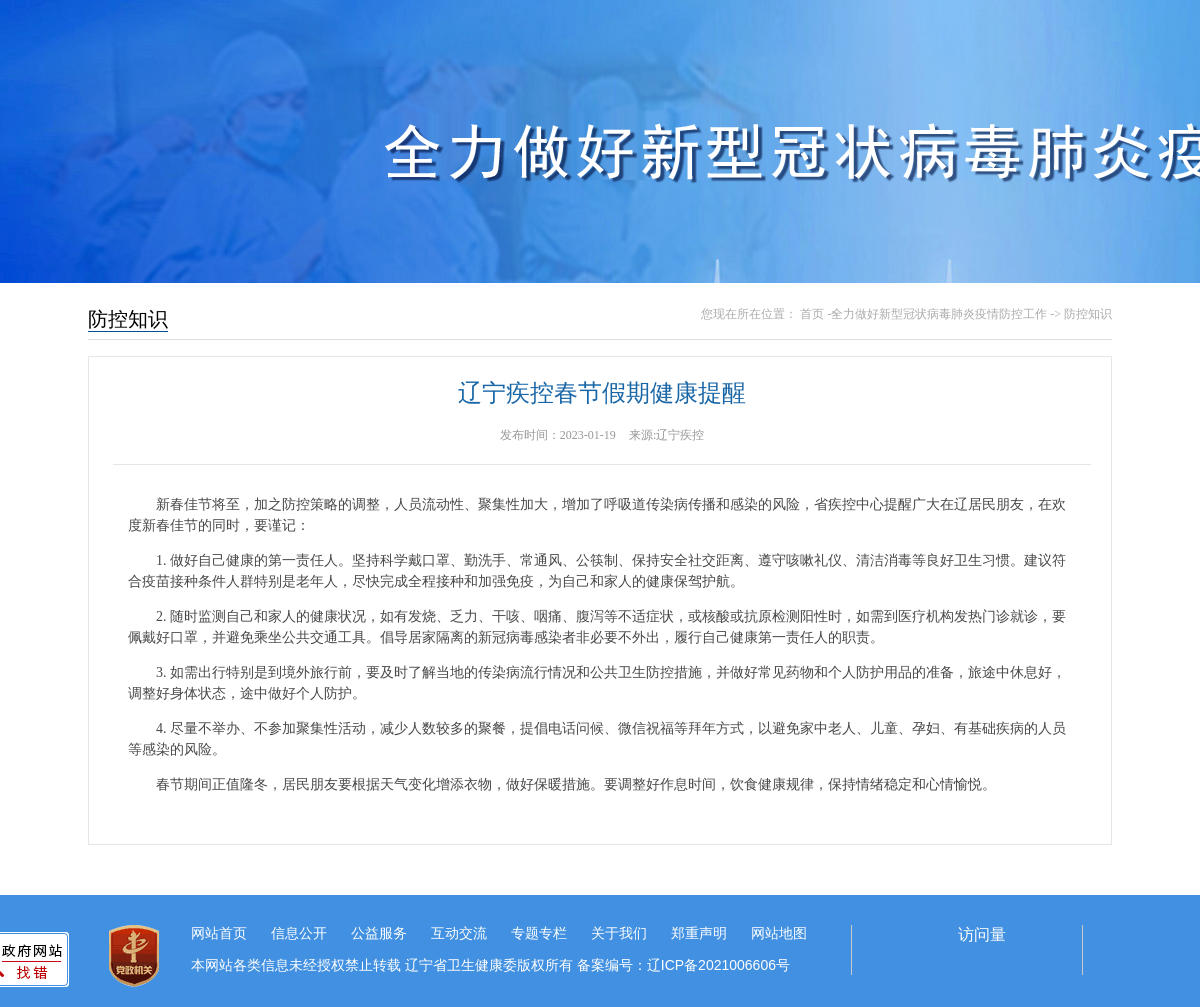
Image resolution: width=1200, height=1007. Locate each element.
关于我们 (619, 933)
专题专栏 (539, 933)
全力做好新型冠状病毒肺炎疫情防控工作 (939, 314)
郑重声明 (699, 933)
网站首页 (219, 933)
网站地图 (779, 933)
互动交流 (459, 933)
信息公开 (299, 933)
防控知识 (1088, 314)
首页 (812, 314)
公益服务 (379, 933)
